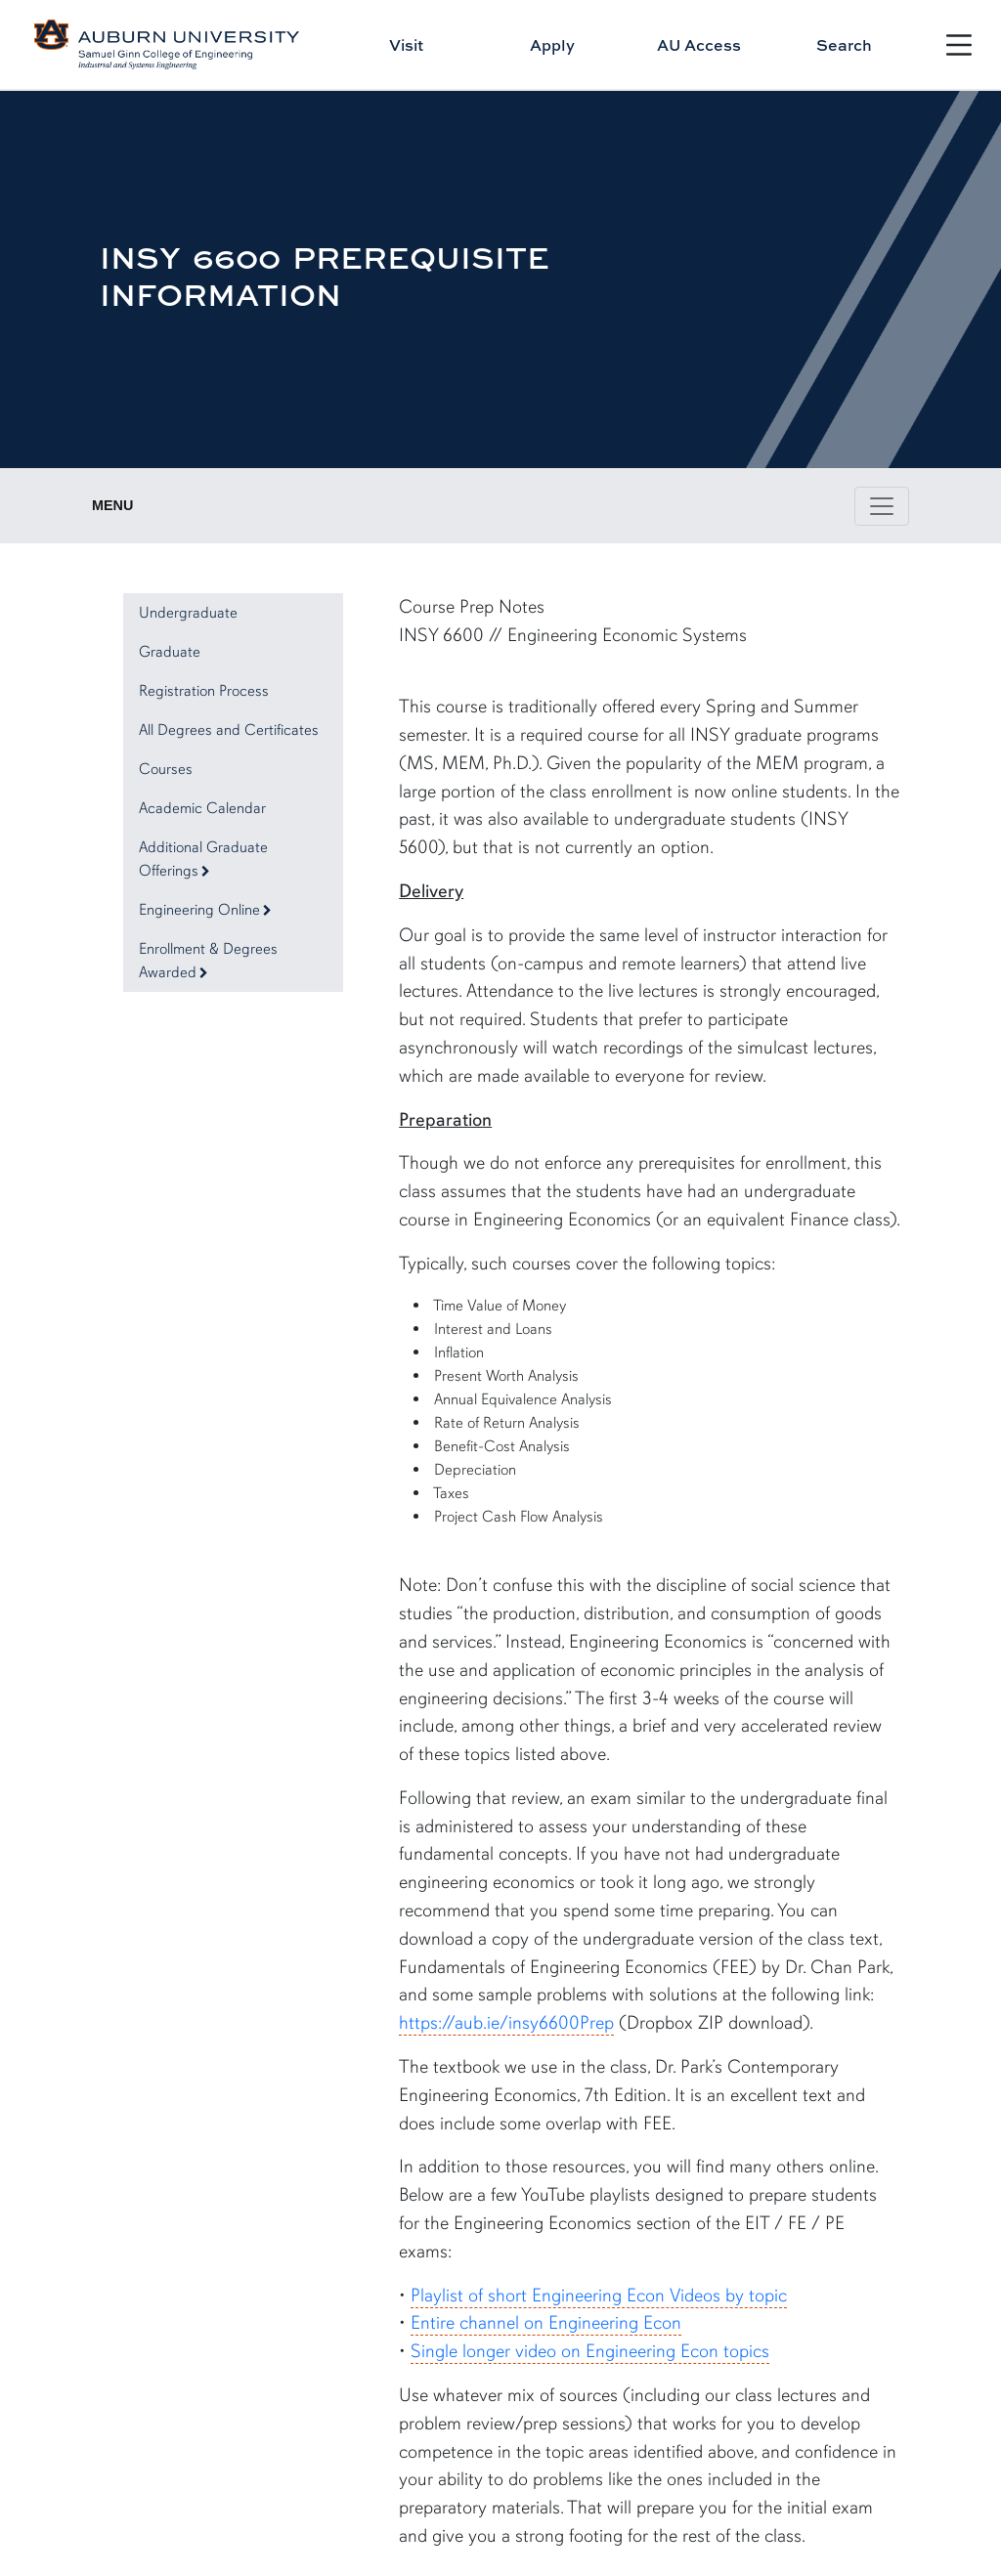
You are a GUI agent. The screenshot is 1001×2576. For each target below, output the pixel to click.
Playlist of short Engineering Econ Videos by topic (599, 2295)
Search (844, 45)
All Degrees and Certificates (229, 730)
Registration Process (204, 691)
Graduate (169, 652)
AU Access (699, 45)
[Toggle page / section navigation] (881, 506)
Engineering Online (205, 910)
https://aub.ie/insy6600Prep (506, 2023)
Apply (552, 45)
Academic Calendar (202, 808)
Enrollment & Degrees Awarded (208, 960)
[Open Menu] (959, 45)
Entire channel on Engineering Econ (546, 2323)
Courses (166, 769)
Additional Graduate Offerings (203, 858)
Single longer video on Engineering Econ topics (590, 2351)
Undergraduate (188, 613)
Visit (406, 45)
